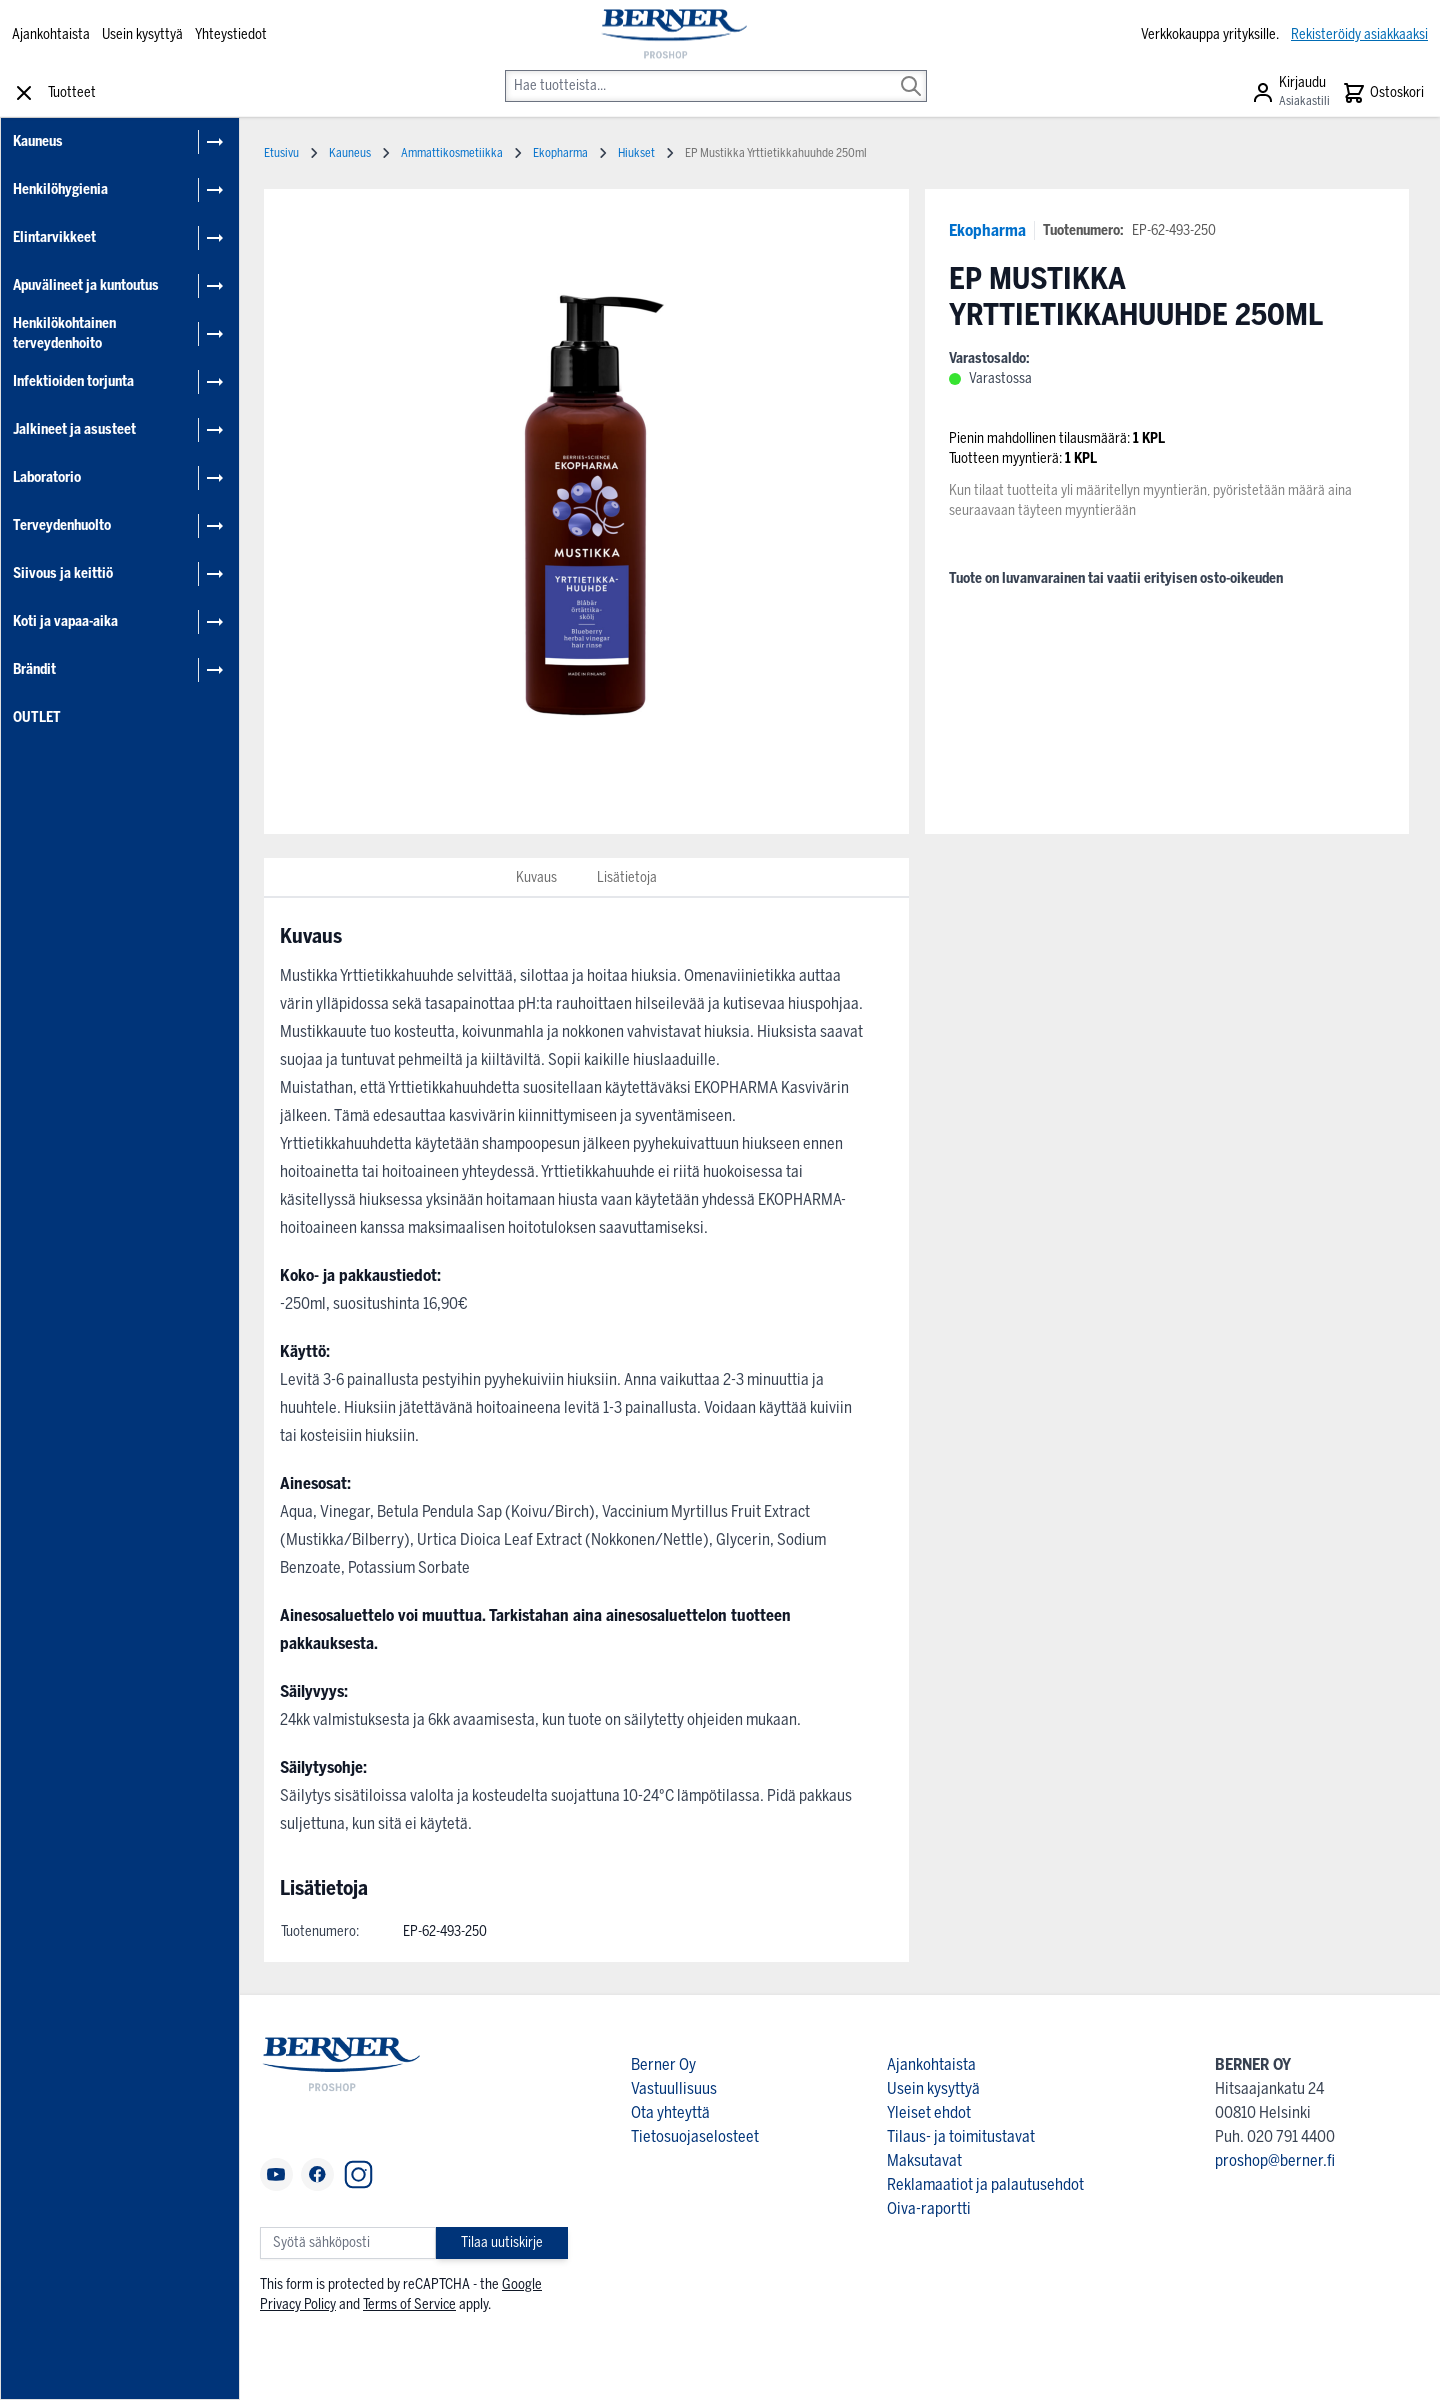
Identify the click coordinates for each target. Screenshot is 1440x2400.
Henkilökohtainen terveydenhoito (64, 333)
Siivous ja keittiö (63, 573)
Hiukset (636, 153)
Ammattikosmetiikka (452, 153)
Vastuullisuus (674, 2088)
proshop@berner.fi (1275, 2160)
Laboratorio (47, 477)
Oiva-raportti (929, 2208)
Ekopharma (987, 230)
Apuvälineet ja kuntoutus (86, 285)
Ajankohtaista (51, 34)
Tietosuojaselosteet (695, 2136)
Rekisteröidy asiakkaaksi (1359, 34)
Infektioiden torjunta (73, 381)
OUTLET (37, 717)
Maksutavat (924, 2160)
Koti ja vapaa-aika (65, 621)
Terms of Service (409, 2304)
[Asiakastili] (1290, 93)
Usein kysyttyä (142, 34)
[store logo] (673, 35)
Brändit (34, 669)
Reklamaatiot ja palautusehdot (985, 2184)
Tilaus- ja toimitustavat (961, 2136)
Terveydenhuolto (62, 525)
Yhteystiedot (231, 34)
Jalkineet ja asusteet (74, 429)
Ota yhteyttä (670, 2112)
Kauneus (38, 141)
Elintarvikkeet (54, 237)
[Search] (911, 72)
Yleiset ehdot (929, 2112)
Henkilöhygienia (60, 189)
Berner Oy (663, 2064)
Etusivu (281, 153)
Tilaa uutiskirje (502, 2242)
